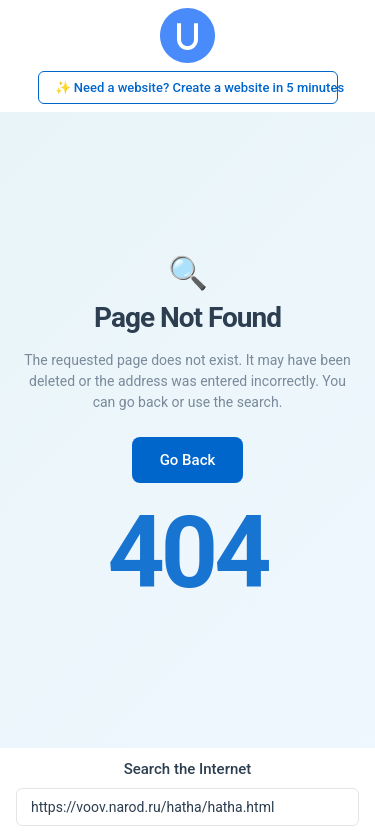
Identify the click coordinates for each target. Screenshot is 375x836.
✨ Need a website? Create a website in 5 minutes (196, 87)
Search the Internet (188, 769)
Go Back (188, 460)
